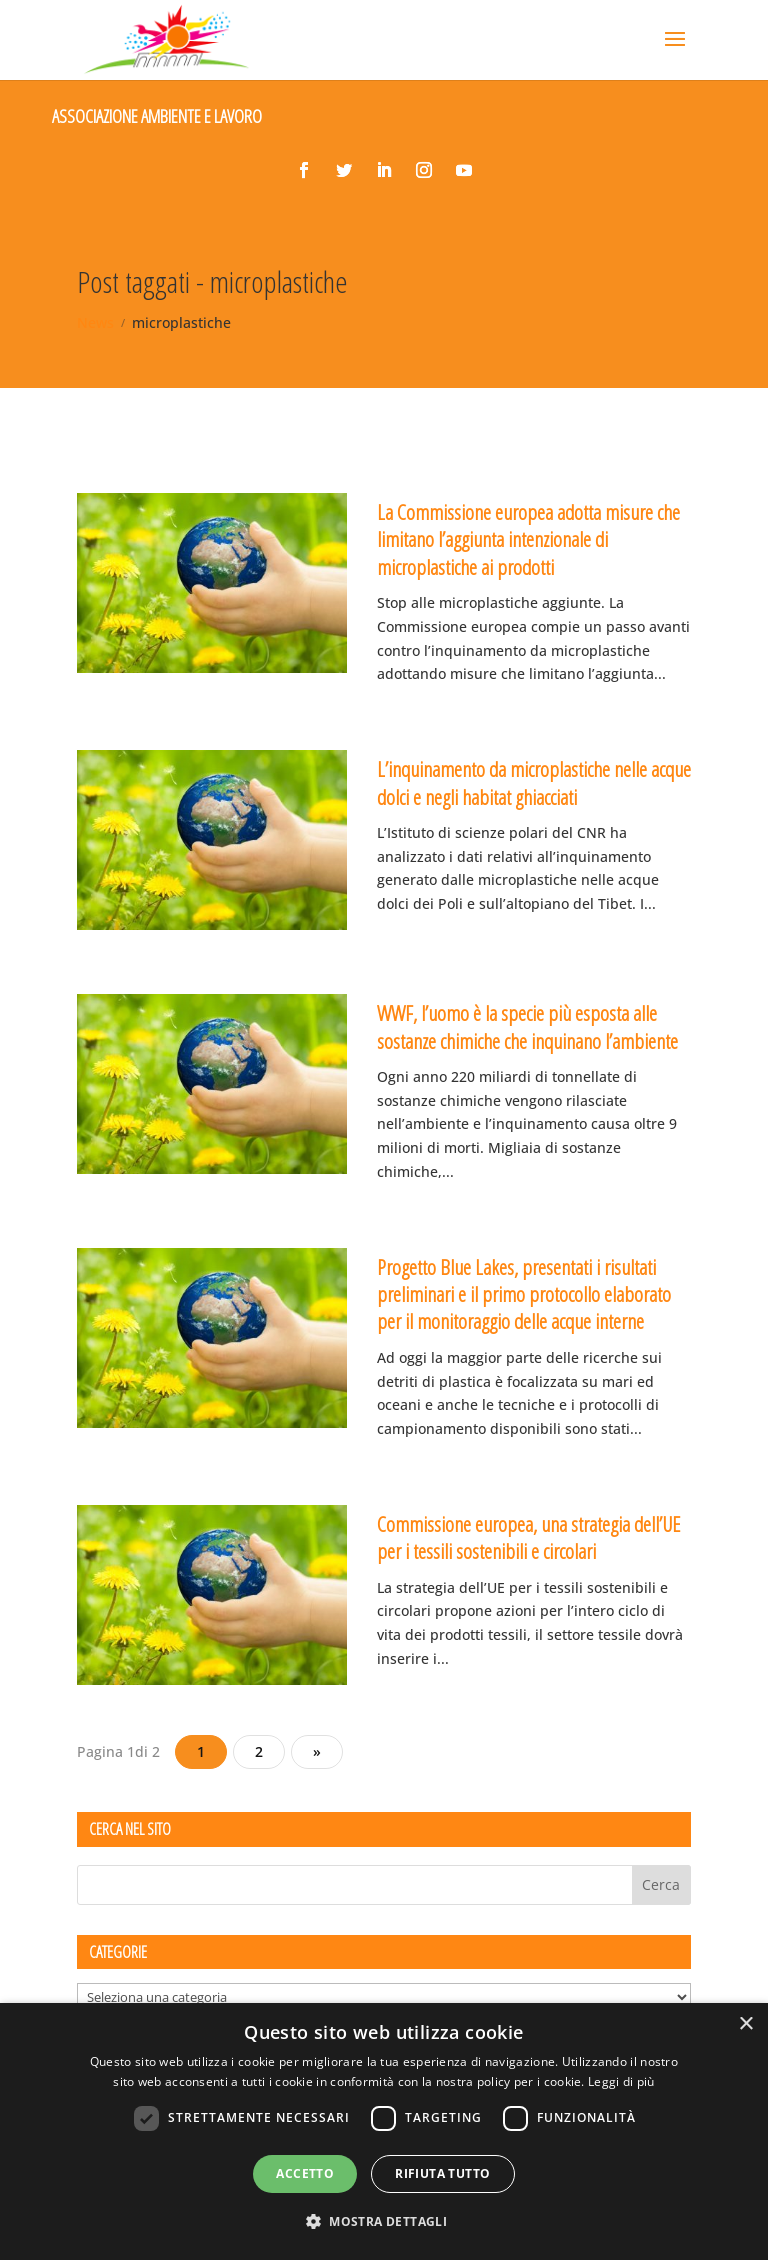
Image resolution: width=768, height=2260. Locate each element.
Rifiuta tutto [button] (442, 2173)
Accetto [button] (305, 2173)
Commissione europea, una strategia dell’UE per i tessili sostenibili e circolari (528, 1537)
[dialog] (384, 2131)
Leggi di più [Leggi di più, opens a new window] (621, 2081)
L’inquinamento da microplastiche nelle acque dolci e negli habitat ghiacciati (534, 782)
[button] (384, 2222)
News (95, 322)
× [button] (745, 2024)
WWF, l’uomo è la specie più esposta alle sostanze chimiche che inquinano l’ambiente (527, 1026)
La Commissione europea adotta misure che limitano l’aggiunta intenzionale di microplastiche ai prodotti (528, 539)
